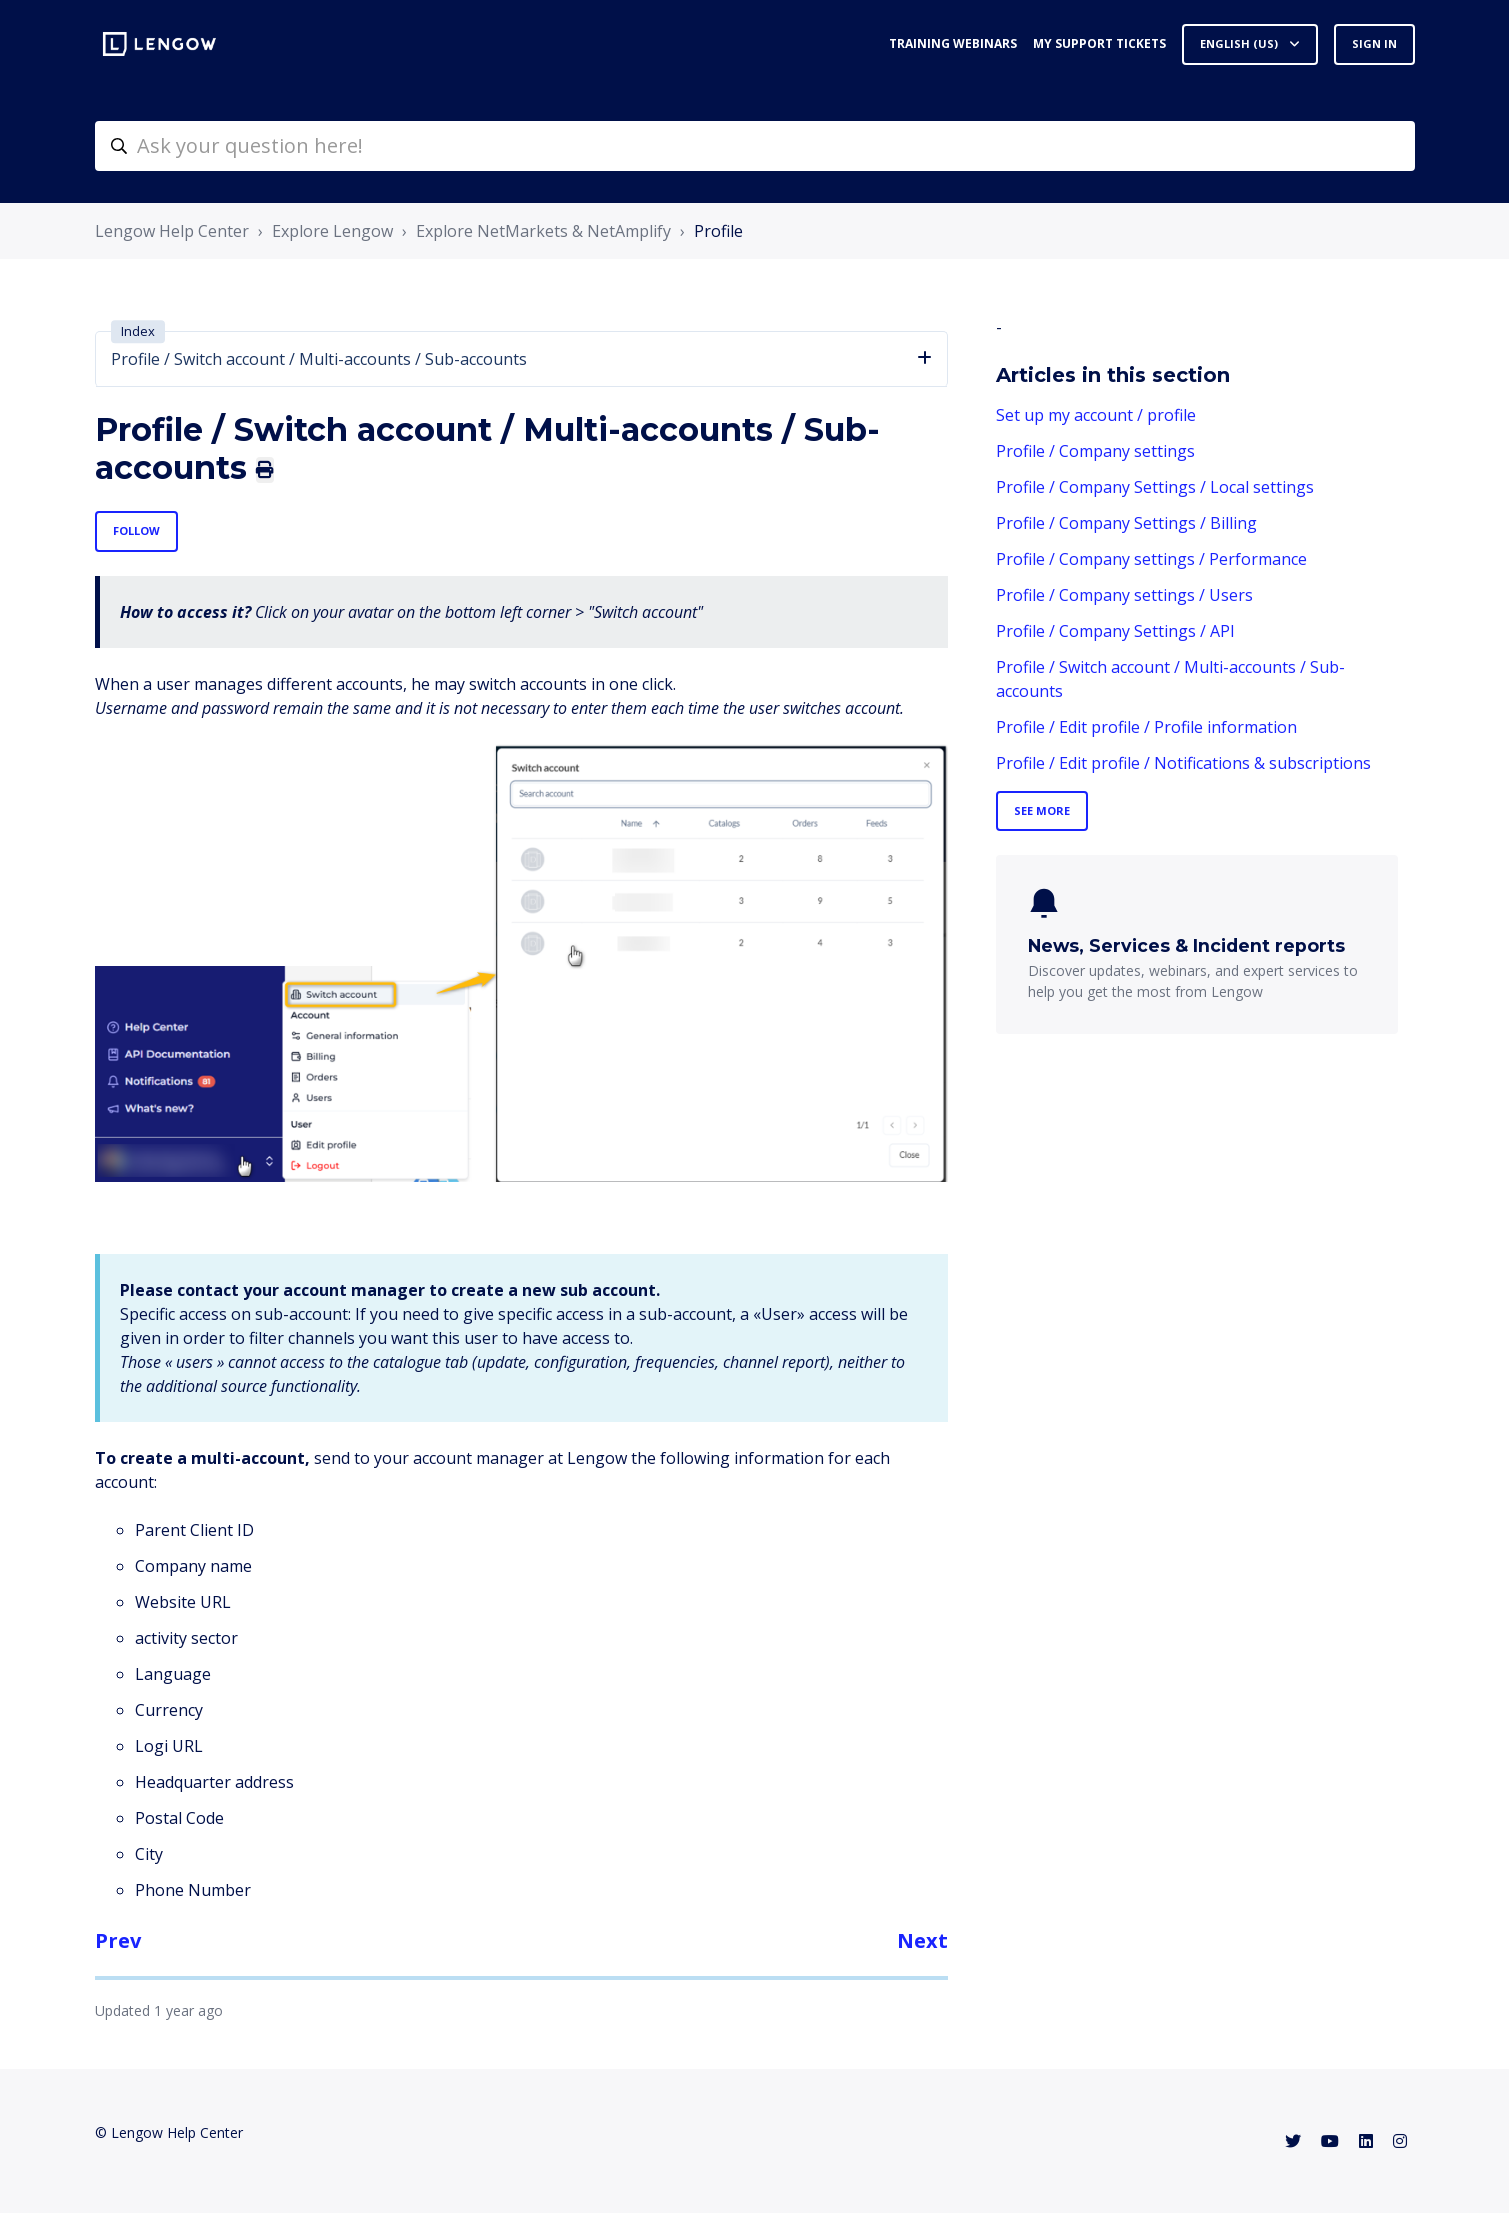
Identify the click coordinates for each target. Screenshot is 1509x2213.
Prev (118, 1940)
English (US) (1240, 43)
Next (922, 1940)
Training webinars (953, 43)
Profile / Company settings (1095, 451)
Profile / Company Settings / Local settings (1155, 487)
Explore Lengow (332, 231)
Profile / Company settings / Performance (1151, 559)
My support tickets (1099, 43)
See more (1042, 810)
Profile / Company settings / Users (1124, 595)
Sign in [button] (1374, 43)
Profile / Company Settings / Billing (1126, 523)
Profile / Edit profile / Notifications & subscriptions (1183, 763)
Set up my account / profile (1096, 415)
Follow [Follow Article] (136, 530)
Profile (718, 231)
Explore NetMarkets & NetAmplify (543, 231)
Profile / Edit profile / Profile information (1146, 727)
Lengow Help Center (172, 231)
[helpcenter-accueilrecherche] (755, 146)
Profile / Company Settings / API (1115, 631)
